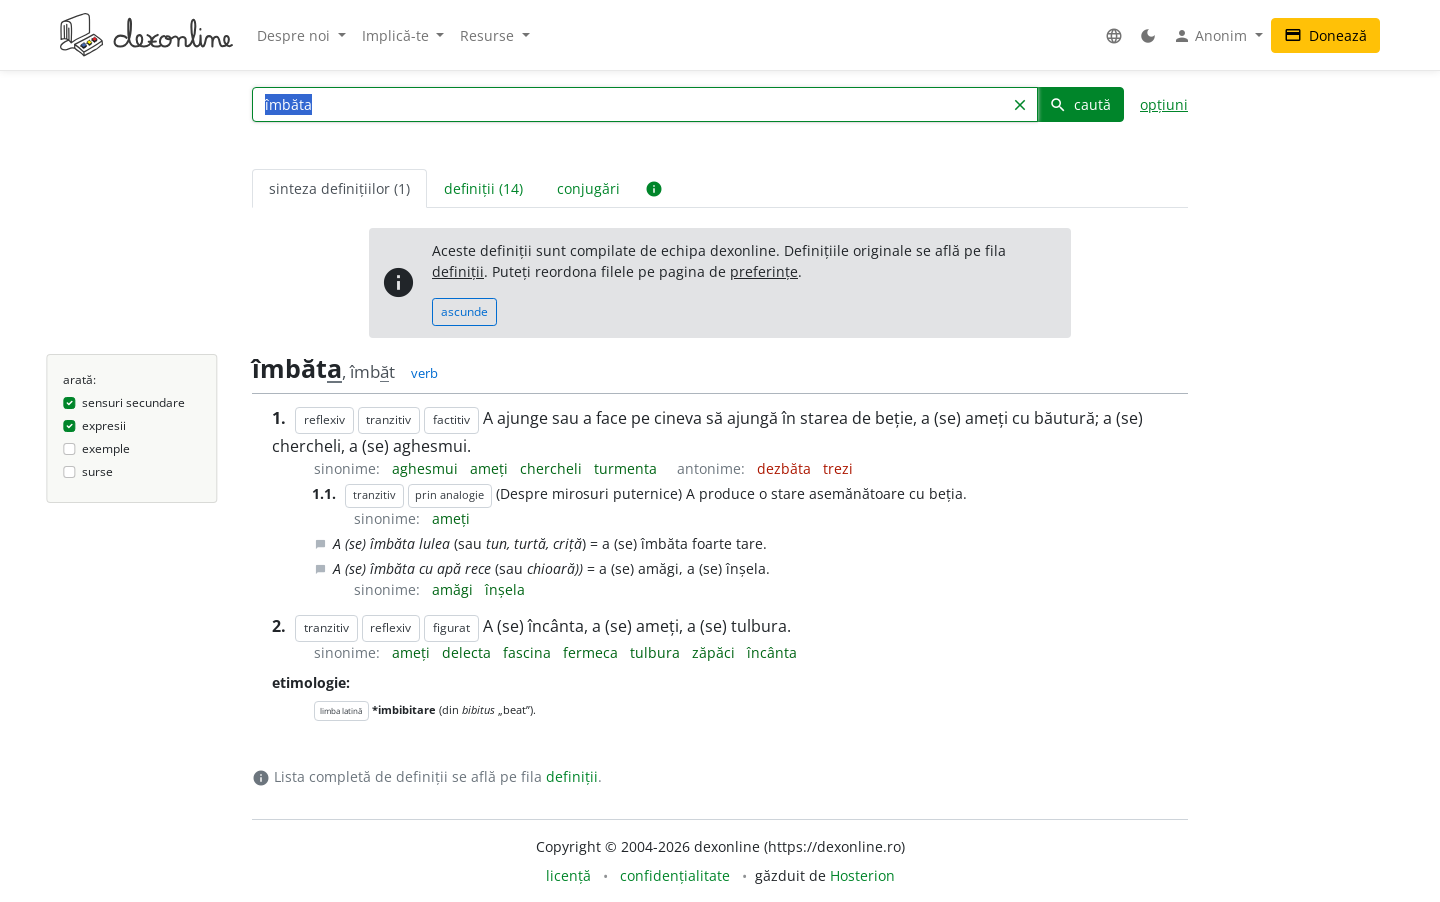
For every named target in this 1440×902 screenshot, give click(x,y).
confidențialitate (675, 875)
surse (97, 471)
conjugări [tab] (588, 188)
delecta (468, 652)
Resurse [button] (489, 35)
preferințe (764, 271)
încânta (772, 652)
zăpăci (715, 652)
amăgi (454, 589)
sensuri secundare (133, 402)
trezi (838, 468)
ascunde (464, 311)
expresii (104, 425)
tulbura (657, 652)
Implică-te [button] (397, 35)
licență (568, 875)
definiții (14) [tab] (483, 188)
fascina (529, 652)
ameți (491, 468)
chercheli (553, 468)
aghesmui (427, 468)
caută (1080, 104)
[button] (1114, 35)
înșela (505, 589)
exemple (106, 448)
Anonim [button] (1212, 36)
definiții (458, 271)
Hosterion (862, 875)
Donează (1325, 35)
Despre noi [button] (295, 35)
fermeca (592, 652)
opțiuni (1164, 104)
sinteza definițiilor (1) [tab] (339, 188)
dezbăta (786, 468)
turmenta (627, 468)
